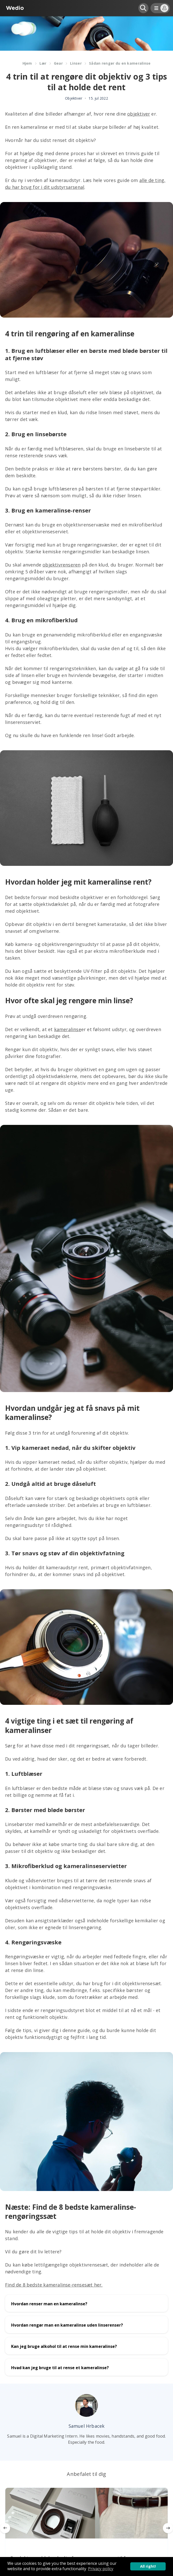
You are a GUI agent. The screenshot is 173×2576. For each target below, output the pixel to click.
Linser (76, 63)
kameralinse (67, 1029)
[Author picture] (86, 2405)
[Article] (86, 2513)
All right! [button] (148, 2566)
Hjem (27, 63)
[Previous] (5, 2528)
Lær (43, 63)
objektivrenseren (61, 565)
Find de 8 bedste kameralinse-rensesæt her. (53, 2285)
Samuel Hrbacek (87, 2426)
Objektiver (73, 98)
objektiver (138, 114)
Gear (58, 63)
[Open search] (143, 8)
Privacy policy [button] (100, 2568)
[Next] (168, 2528)
